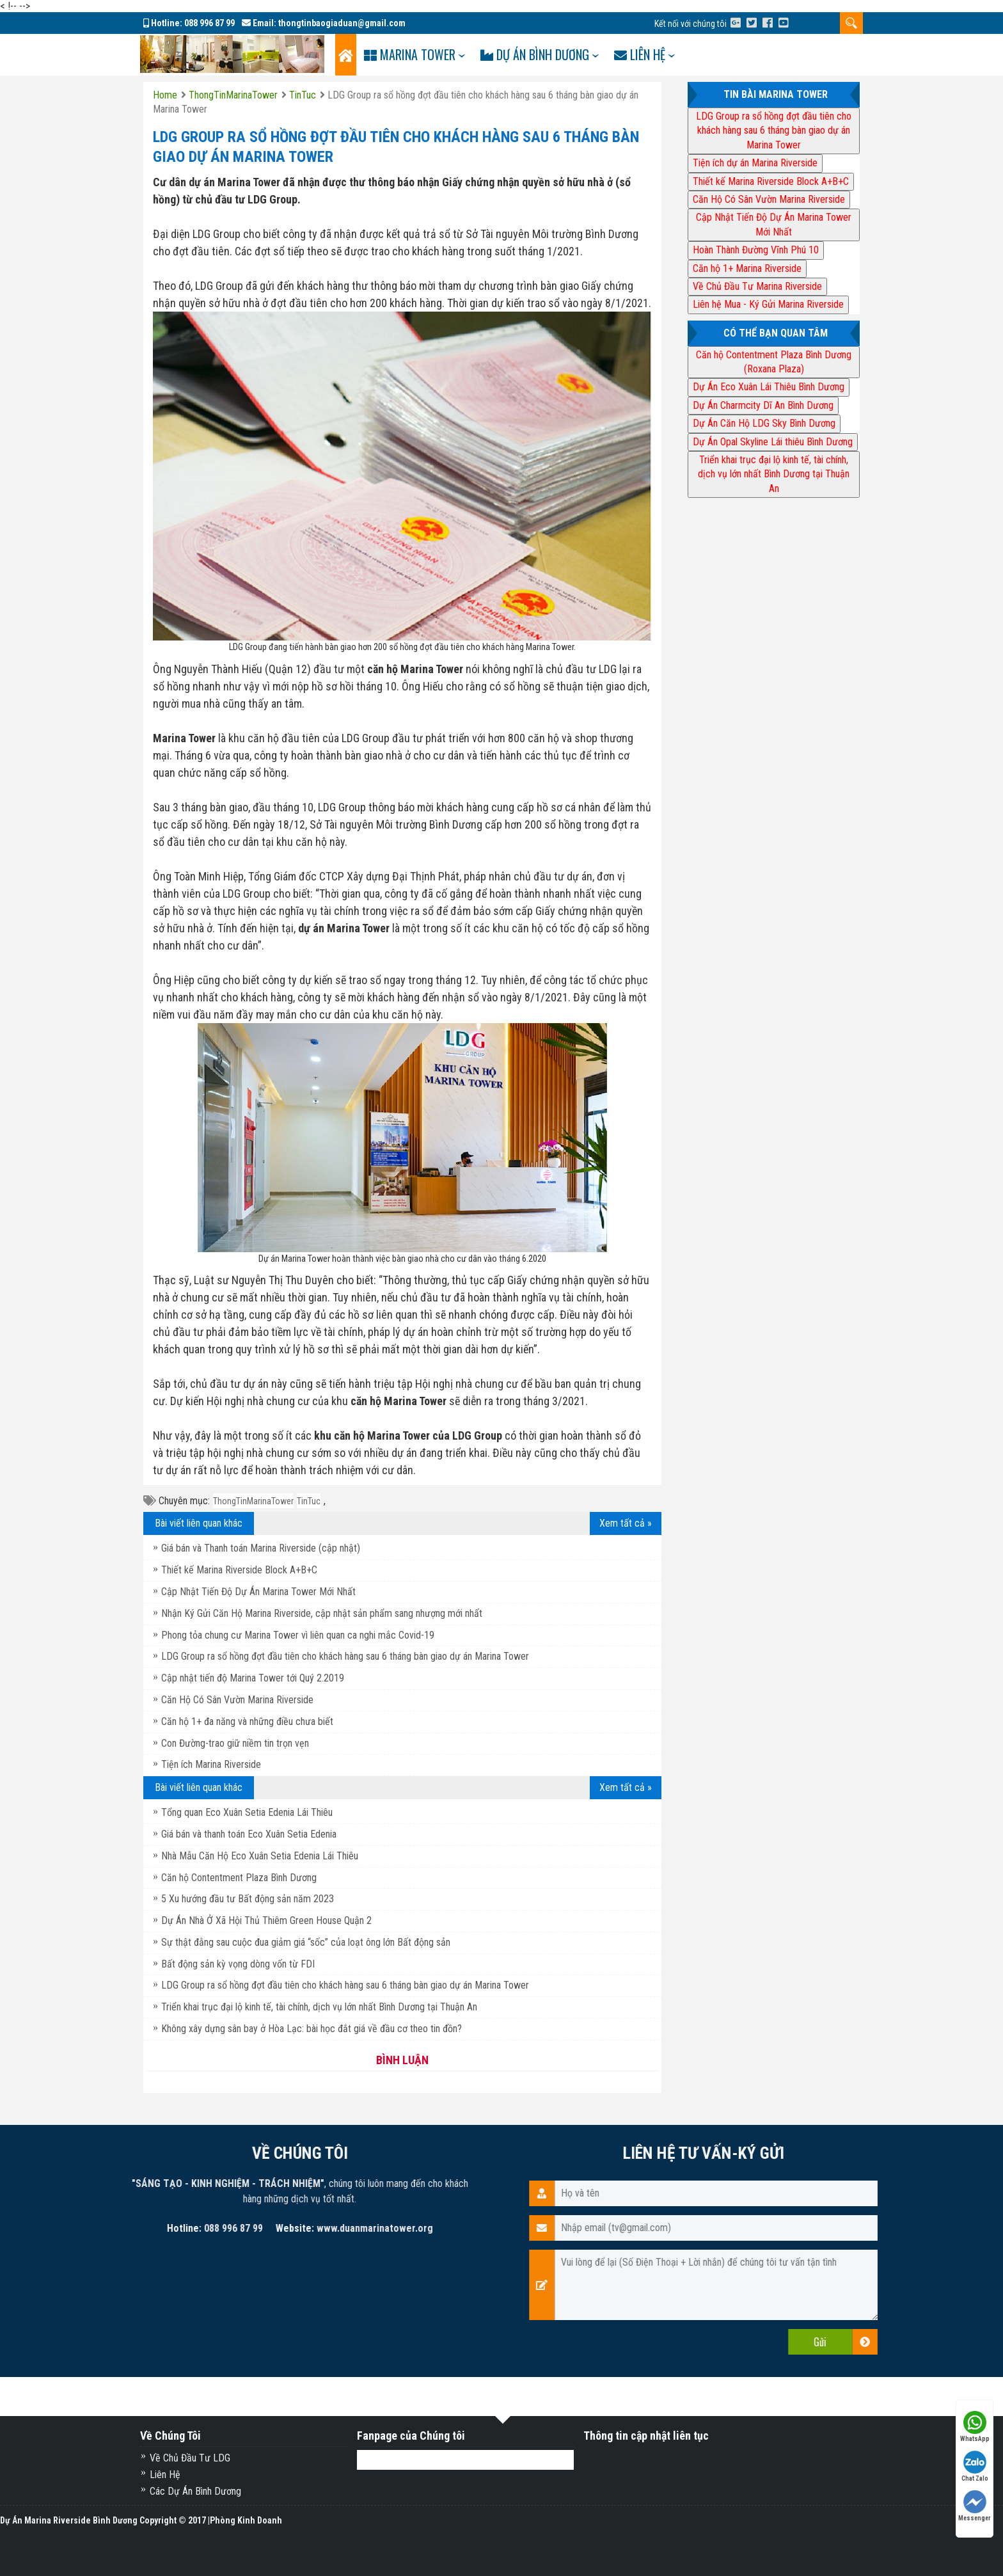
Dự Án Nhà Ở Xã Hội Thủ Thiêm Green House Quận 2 (266, 1920)
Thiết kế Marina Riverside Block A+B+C (239, 1570)
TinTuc (308, 1501)
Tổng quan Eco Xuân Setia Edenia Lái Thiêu (247, 1812)
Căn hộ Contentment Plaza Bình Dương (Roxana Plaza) (773, 362)
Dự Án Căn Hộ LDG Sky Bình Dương (764, 423)
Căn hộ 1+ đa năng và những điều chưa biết (247, 1721)
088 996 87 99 (209, 23)
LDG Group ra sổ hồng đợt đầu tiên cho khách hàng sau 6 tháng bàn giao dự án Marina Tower (345, 1656)
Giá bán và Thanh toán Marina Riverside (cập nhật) (260, 1548)
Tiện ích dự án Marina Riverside (755, 163)
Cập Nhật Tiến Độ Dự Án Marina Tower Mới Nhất (258, 1592)
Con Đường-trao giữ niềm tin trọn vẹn (235, 1743)
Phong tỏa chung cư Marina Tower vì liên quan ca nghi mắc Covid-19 (297, 1635)
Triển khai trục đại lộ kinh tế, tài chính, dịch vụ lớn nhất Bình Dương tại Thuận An (319, 2007)
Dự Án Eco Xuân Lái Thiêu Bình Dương (768, 387)
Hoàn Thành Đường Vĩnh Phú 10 (756, 250)
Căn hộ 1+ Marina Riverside (747, 268)
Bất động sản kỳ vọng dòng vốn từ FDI (238, 1964)
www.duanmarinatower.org (61, 2228)
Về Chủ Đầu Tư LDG (190, 2458)
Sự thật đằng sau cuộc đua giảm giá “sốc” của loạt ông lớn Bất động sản (305, 1942)
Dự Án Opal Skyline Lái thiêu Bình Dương (773, 442)
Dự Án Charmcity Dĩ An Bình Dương (763, 405)
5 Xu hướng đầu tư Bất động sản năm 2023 (247, 1899)
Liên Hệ (165, 2475)
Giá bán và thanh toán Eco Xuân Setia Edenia (248, 1834)
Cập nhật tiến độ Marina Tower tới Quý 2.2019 (252, 1678)
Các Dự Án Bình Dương (195, 2491)
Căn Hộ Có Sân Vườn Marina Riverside (237, 1700)
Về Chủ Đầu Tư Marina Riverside (757, 286)
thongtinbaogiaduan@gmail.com (342, 23)
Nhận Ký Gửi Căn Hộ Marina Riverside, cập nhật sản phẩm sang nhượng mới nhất (321, 1613)
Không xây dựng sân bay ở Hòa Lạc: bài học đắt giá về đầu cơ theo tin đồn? (311, 2029)
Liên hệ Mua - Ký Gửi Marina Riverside (768, 304)
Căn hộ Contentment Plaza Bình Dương (239, 1878)
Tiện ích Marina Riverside (211, 1764)
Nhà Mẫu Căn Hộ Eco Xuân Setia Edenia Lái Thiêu (259, 1856)
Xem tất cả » (625, 1523)
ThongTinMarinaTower (253, 1501)
